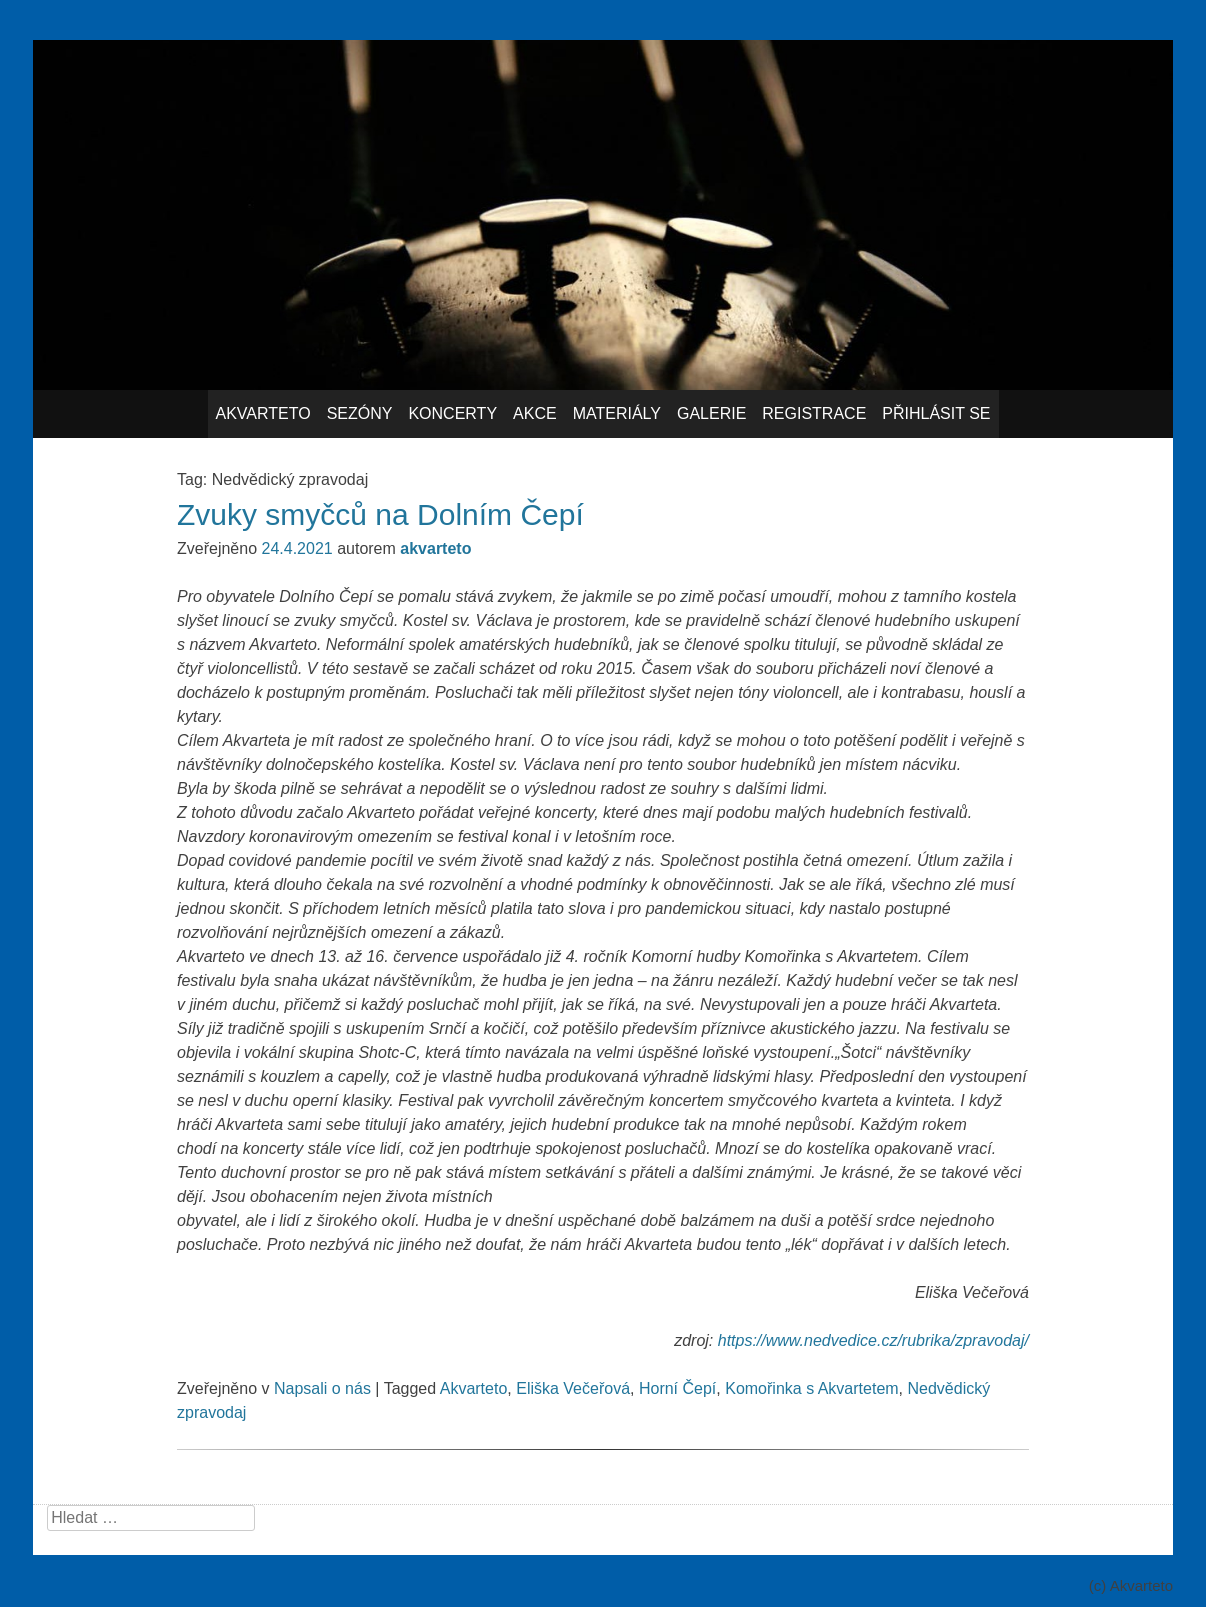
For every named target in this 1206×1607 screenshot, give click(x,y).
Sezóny (360, 413)
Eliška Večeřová (573, 1388)
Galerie (711, 413)
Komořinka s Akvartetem (811, 1388)
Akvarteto (263, 413)
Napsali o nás (322, 1388)
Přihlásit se (936, 413)
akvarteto (435, 548)
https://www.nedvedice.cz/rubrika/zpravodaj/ (873, 1340)
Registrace (814, 413)
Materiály (617, 413)
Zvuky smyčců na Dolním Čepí (380, 514)
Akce (535, 413)
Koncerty (452, 413)
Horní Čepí (677, 1388)
